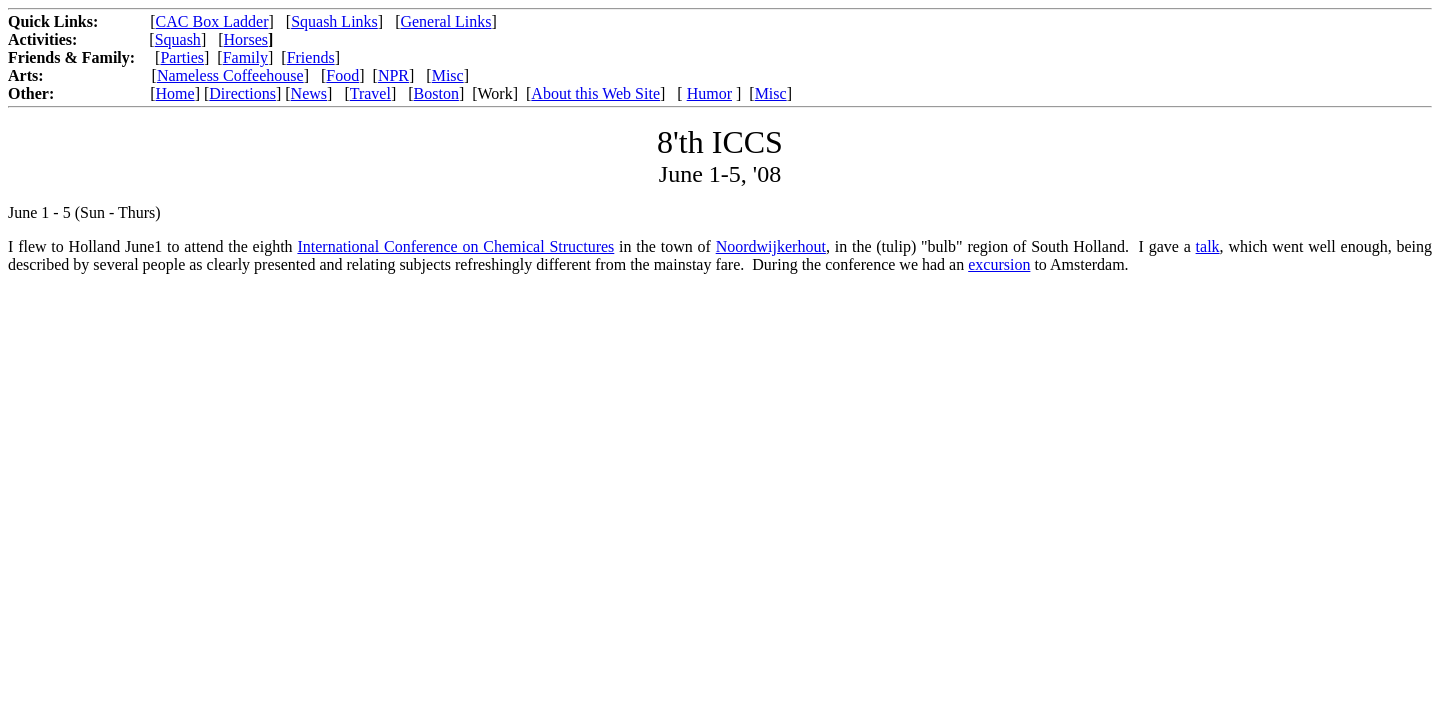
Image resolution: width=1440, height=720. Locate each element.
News (309, 93)
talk (1208, 246)
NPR (393, 75)
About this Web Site (595, 93)
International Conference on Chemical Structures (455, 246)
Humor (709, 93)
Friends (311, 57)
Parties (182, 57)
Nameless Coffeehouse (230, 75)
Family (245, 57)
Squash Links (334, 21)
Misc (448, 75)
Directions (242, 93)
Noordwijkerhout (771, 246)
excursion (999, 264)
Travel (370, 93)
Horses (246, 39)
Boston (436, 93)
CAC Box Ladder (212, 21)
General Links (445, 21)
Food (342, 75)
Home (175, 93)
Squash (178, 39)
